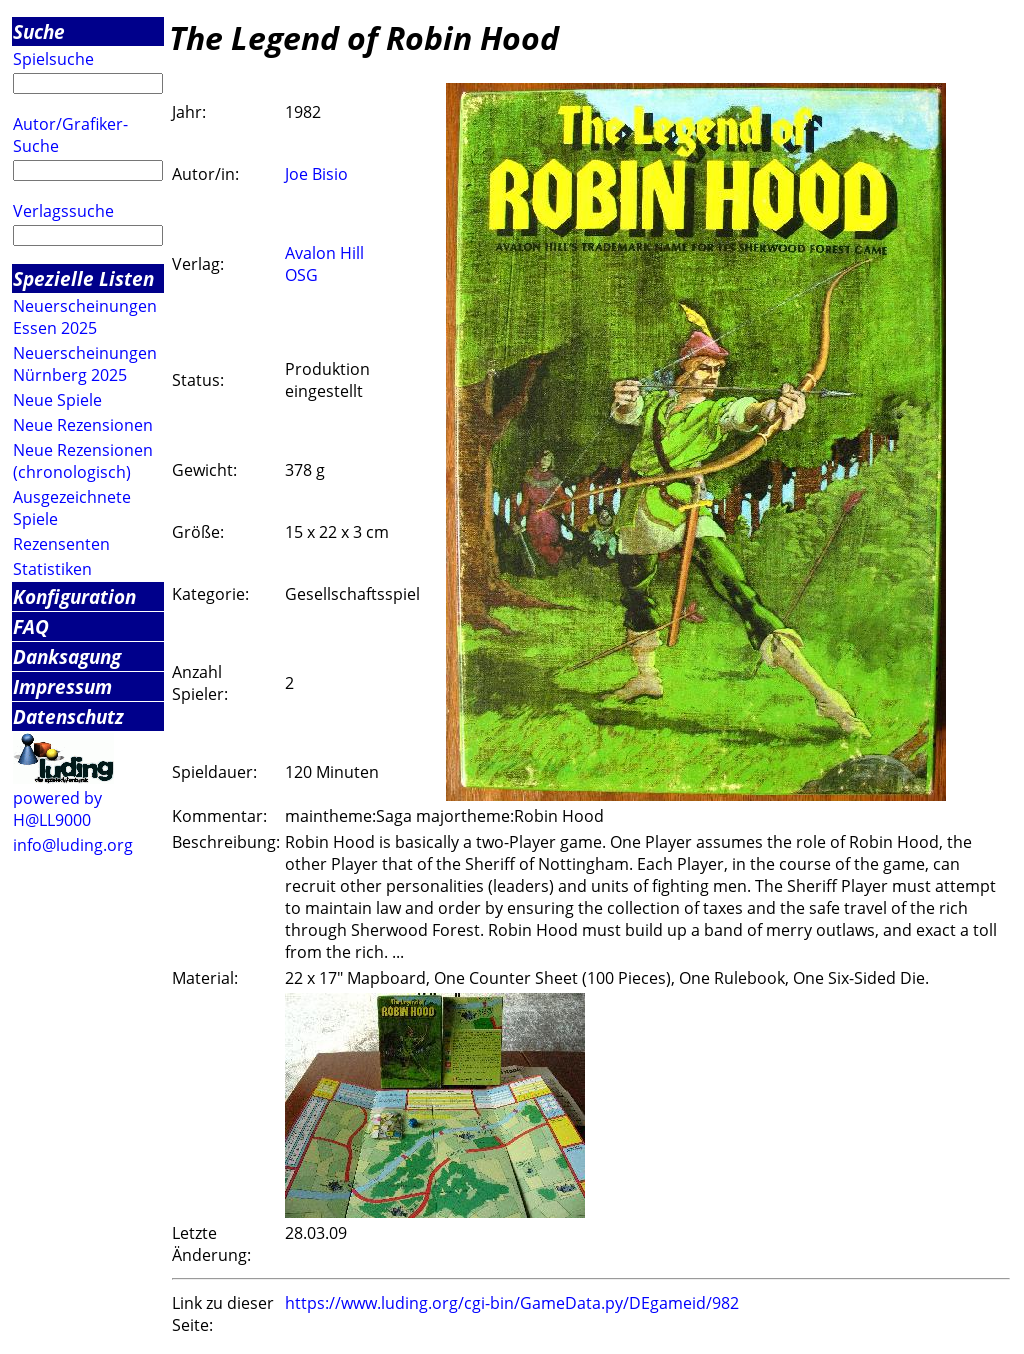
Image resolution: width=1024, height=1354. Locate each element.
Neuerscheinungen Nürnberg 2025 (85, 364)
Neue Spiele (57, 400)
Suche (39, 31)
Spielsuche (53, 59)
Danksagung (67, 656)
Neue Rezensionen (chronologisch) (83, 461)
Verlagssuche (63, 211)
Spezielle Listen (83, 278)
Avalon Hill (324, 253)
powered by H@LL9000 (57, 809)
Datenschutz (68, 716)
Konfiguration (74, 596)
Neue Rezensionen (83, 425)
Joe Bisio (316, 174)
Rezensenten (61, 544)
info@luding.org (73, 845)
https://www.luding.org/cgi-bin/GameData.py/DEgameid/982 (512, 1303)
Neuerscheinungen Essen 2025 (85, 317)
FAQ (31, 626)
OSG (301, 275)
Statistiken (52, 569)
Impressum (62, 686)
